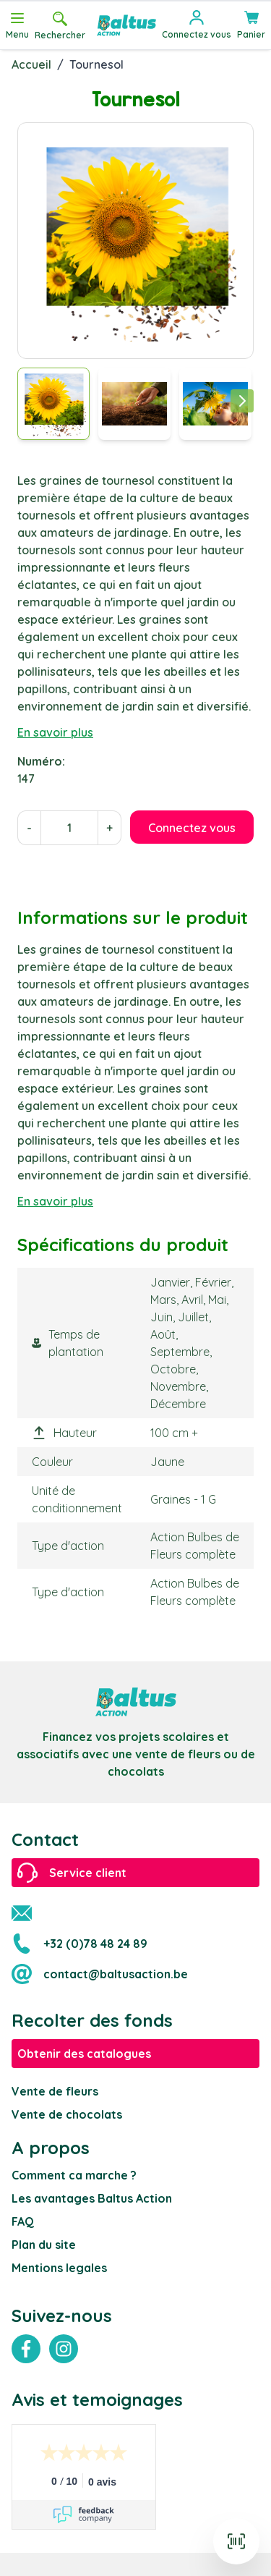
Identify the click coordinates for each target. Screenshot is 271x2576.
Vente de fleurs (55, 2091)
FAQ (23, 2221)
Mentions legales (59, 2268)
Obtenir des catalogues (84, 2053)
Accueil (31, 64)
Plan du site (44, 2244)
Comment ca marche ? (74, 2175)
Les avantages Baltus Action (92, 2198)
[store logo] (126, 25)
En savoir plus (55, 732)
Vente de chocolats (67, 2114)
